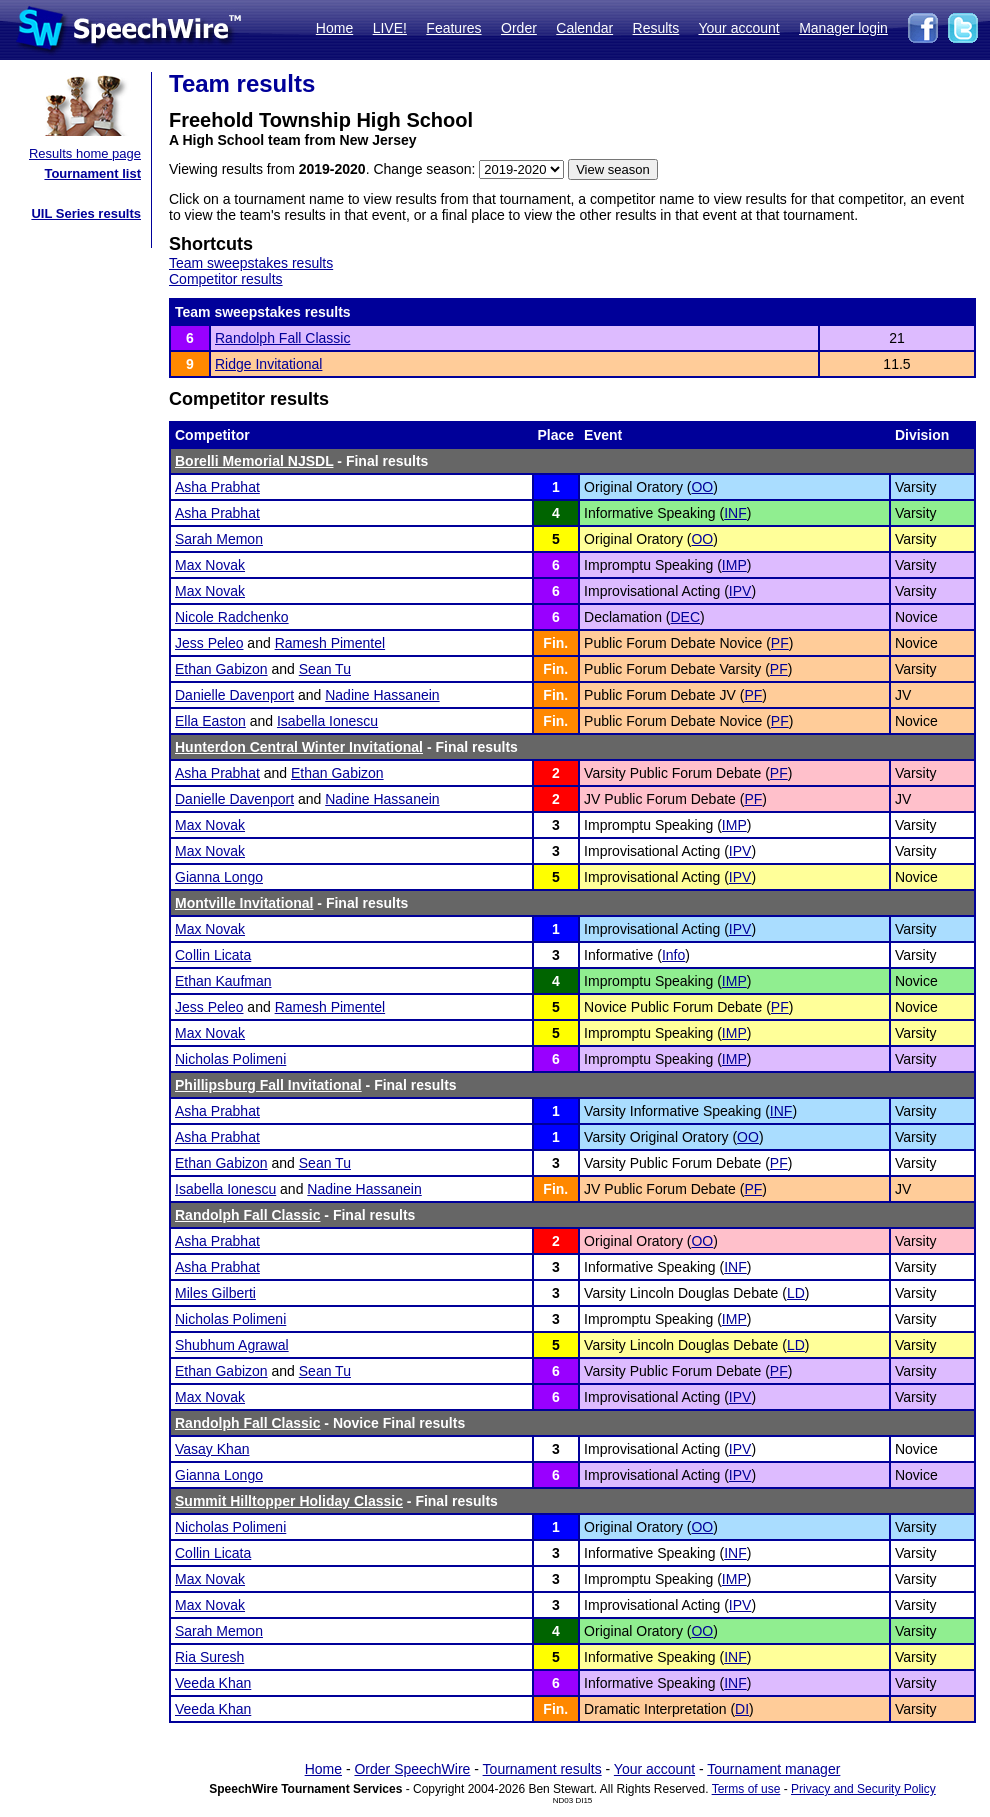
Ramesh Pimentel (330, 643)
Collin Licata (213, 955)
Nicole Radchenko (232, 617)
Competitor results (226, 279)
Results (656, 28)
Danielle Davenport (234, 695)
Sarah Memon (219, 539)
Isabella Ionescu (327, 721)
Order (519, 28)
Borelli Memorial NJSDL (254, 461)
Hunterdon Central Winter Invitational (299, 747)
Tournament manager (773, 1769)
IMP (734, 565)
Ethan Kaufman (223, 981)
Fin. (555, 643)
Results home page (85, 153)
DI (742, 1709)
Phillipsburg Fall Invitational (268, 1085)
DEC (685, 617)
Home (334, 28)
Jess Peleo (209, 643)
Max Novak (210, 565)
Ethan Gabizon (221, 669)
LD (796, 1293)
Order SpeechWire (412, 1769)
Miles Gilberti (215, 1293)
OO (702, 487)
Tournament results (542, 1769)
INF (735, 513)
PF (780, 643)
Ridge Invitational (268, 364)
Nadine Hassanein (382, 695)
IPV (740, 591)
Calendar (584, 28)
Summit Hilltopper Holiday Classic (289, 1501)
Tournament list (92, 173)
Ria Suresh (209, 1657)
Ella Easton (210, 721)
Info (673, 955)
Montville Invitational (244, 903)
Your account (738, 28)
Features (453, 28)
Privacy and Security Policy (863, 1789)
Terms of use (746, 1789)
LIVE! (390, 28)
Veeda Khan (213, 1683)
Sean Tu (325, 669)
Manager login (843, 28)
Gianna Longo (219, 877)
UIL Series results (86, 213)
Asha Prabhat (217, 487)
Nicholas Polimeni (230, 1059)
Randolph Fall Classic (282, 338)
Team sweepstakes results (251, 263)
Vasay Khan (212, 1449)
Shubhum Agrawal (232, 1345)
